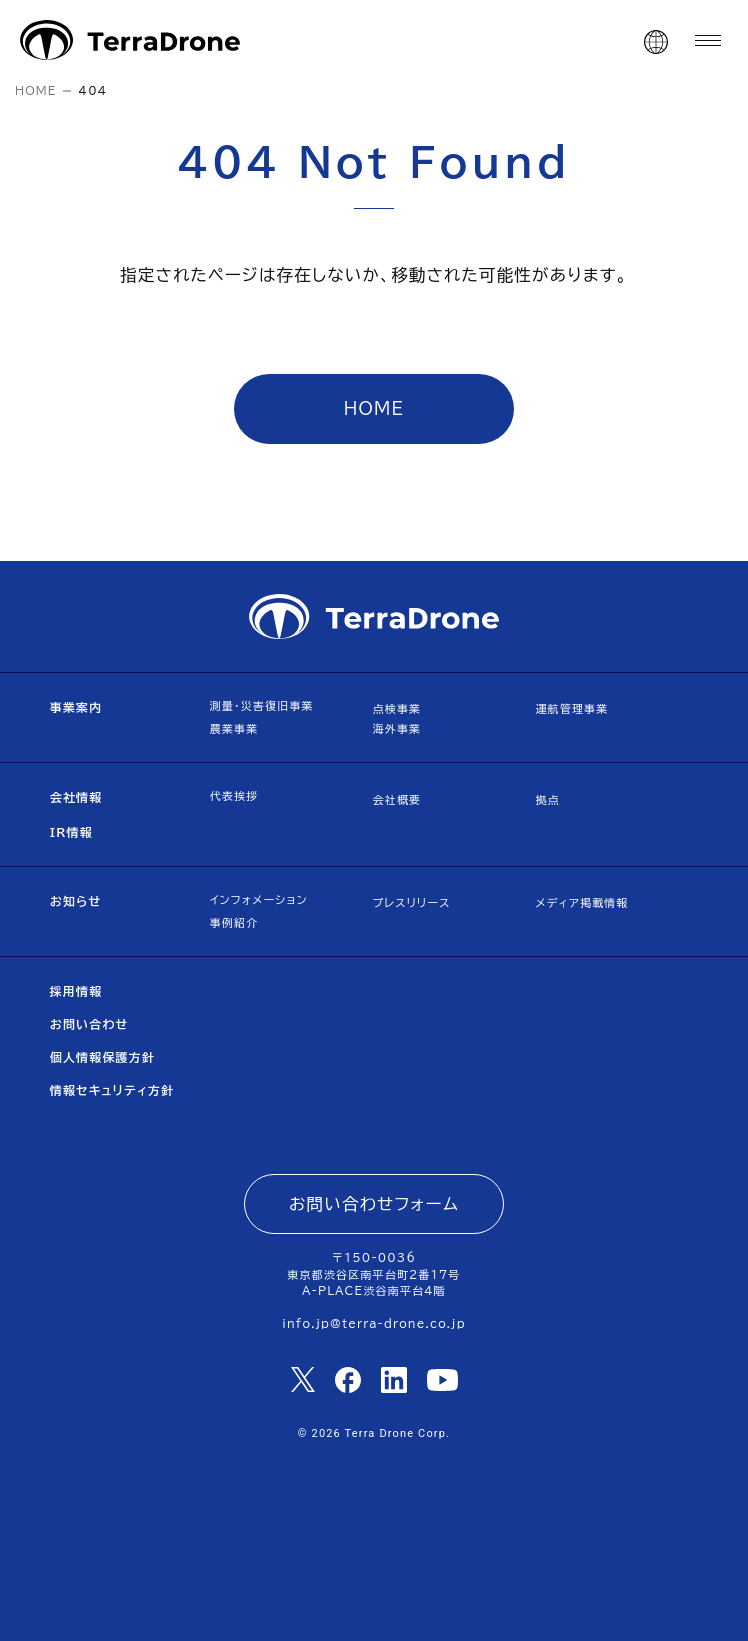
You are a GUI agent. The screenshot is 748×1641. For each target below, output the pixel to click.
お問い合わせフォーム (374, 1203)
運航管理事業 (571, 708)
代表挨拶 (234, 795)
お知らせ (76, 901)
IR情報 (71, 832)
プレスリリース (412, 902)
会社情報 (76, 797)
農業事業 (234, 728)
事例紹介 (234, 922)
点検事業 (397, 708)
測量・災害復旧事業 (262, 705)
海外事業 (397, 728)
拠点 (547, 799)
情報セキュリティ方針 (112, 1090)
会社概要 (397, 799)
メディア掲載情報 (581, 902)
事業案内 (76, 707)
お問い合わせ (89, 1024)
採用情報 (76, 991)
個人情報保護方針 (102, 1057)
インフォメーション (259, 899)
